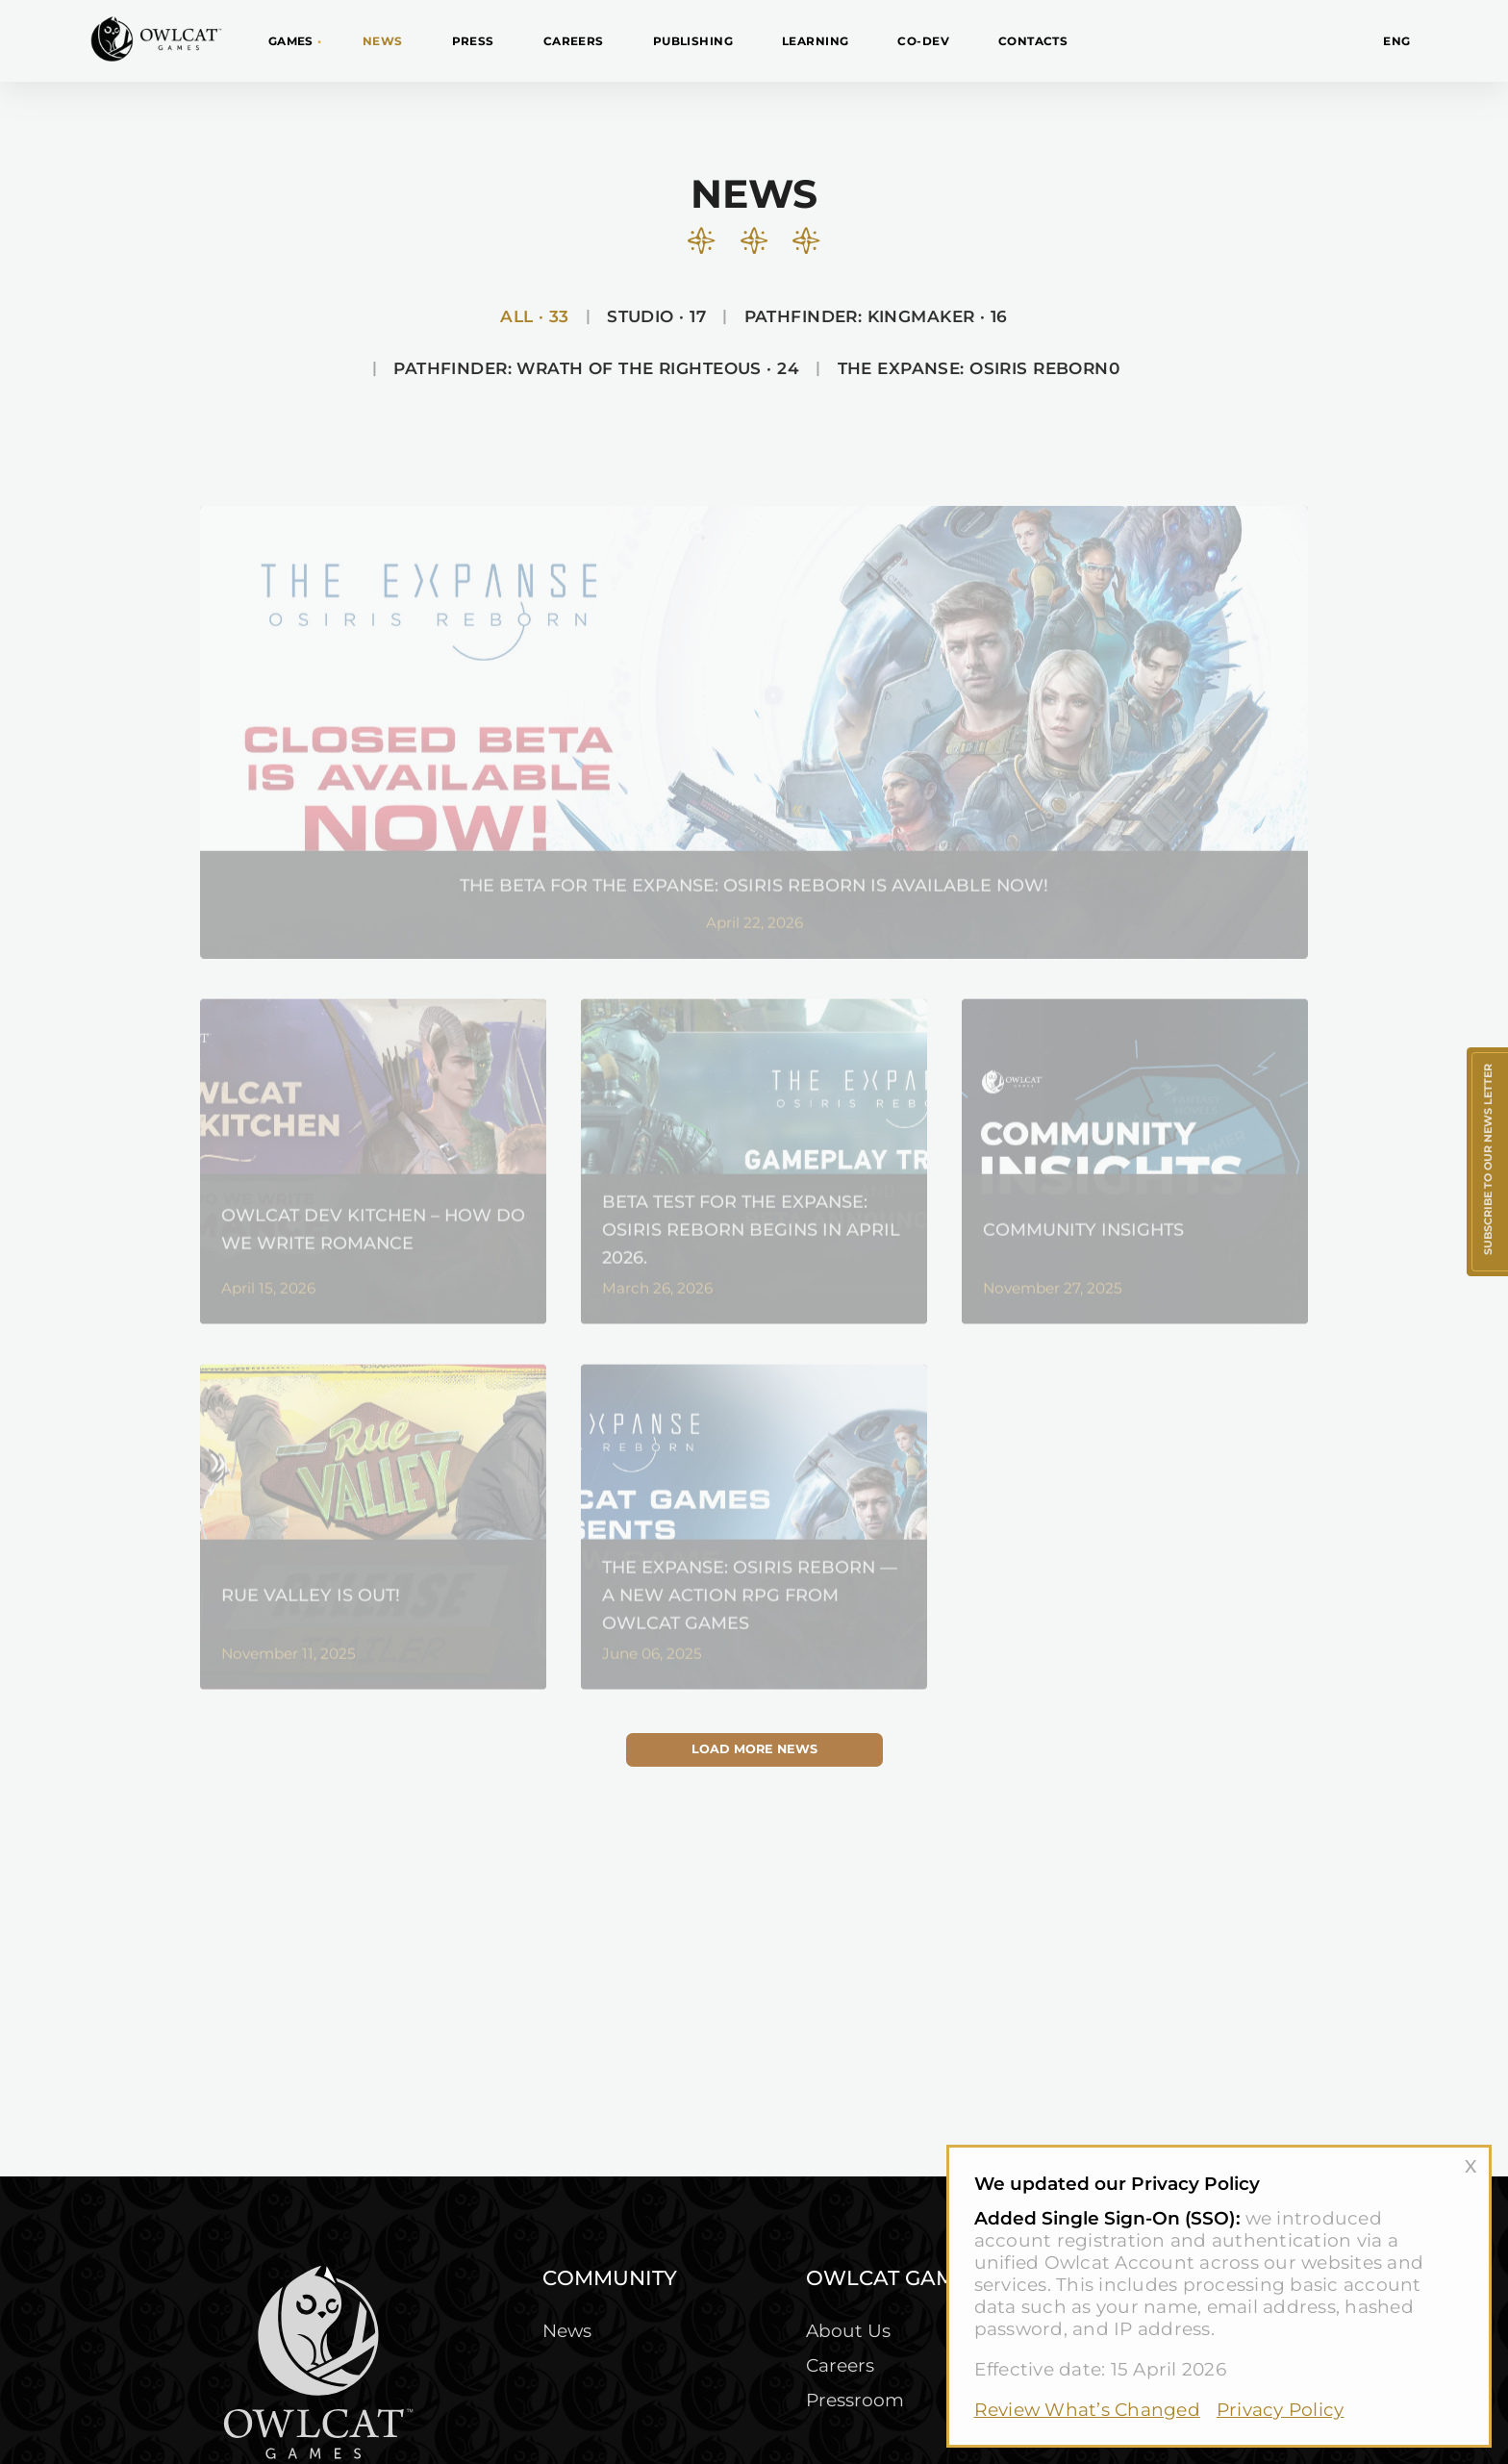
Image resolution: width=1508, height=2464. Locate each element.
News (383, 41)
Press (473, 41)
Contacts (1033, 41)
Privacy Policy (1281, 2410)
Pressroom (855, 2400)
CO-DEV (923, 41)
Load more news (754, 1749)
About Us (848, 2331)
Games (291, 41)
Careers (573, 41)
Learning (815, 41)
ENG (1396, 41)
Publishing (693, 41)
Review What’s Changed (1087, 2410)
